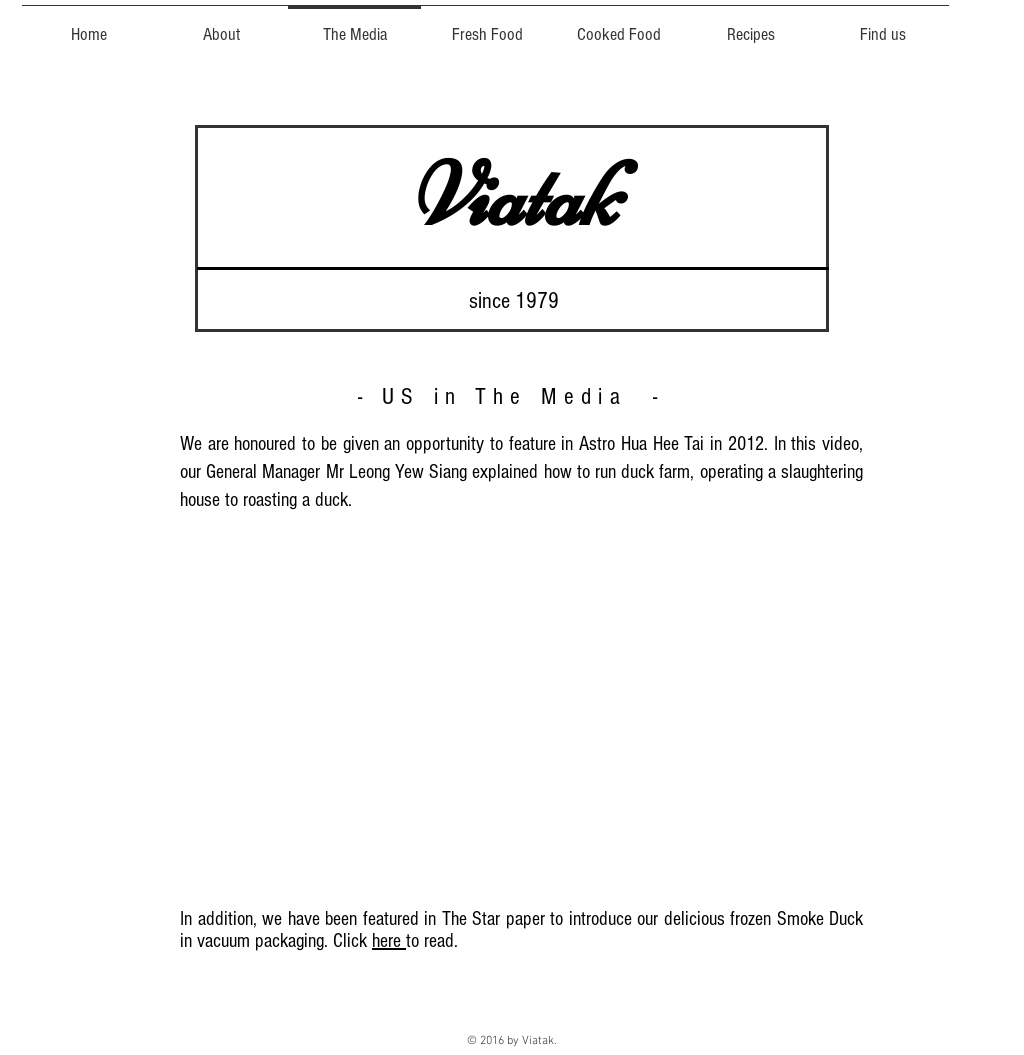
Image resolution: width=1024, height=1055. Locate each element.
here (389, 941)
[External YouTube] (517, 706)
